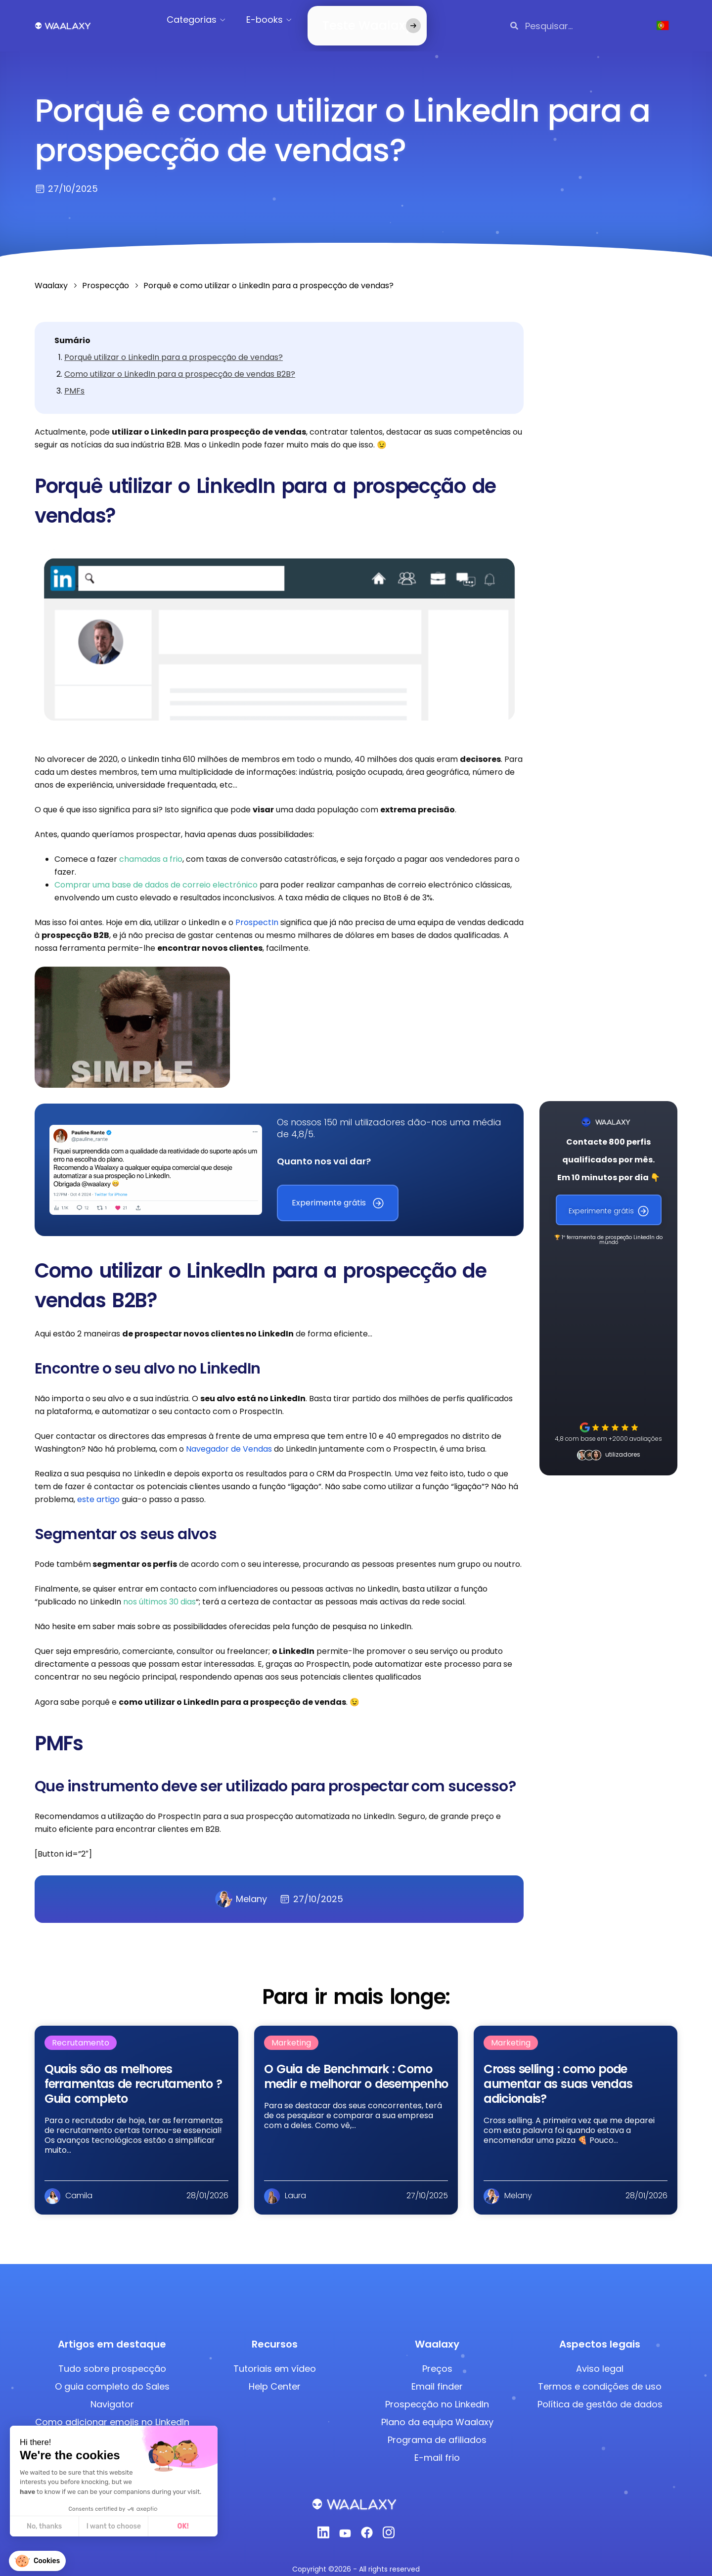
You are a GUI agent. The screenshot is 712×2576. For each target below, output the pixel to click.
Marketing (291, 2031)
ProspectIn (256, 910)
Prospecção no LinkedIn (437, 2392)
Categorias (201, 19)
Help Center (275, 2374)
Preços (437, 2357)
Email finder (437, 2374)
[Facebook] (367, 2523)
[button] (37, 2561)
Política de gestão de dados (600, 2392)
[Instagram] (389, 2523)
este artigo (97, 1487)
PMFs (74, 379)
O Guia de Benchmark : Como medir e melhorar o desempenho (356, 2064)
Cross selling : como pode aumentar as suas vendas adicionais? (558, 2072)
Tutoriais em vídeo (274, 2357)
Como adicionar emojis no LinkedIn (112, 2410)
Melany (241, 1887)
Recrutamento (80, 2031)
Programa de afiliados (437, 2428)
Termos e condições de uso (600, 2374)
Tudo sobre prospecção (112, 2357)
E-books (274, 19)
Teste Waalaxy (353, 19)
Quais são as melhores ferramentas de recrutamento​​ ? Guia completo (133, 2072)
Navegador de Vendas (229, 1437)
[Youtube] (345, 2523)
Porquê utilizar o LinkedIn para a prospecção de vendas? (173, 345)
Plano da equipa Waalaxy (437, 2410)
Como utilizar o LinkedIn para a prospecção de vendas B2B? (179, 362)
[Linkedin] (323, 2523)
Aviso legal (599, 2357)
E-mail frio (437, 2446)
